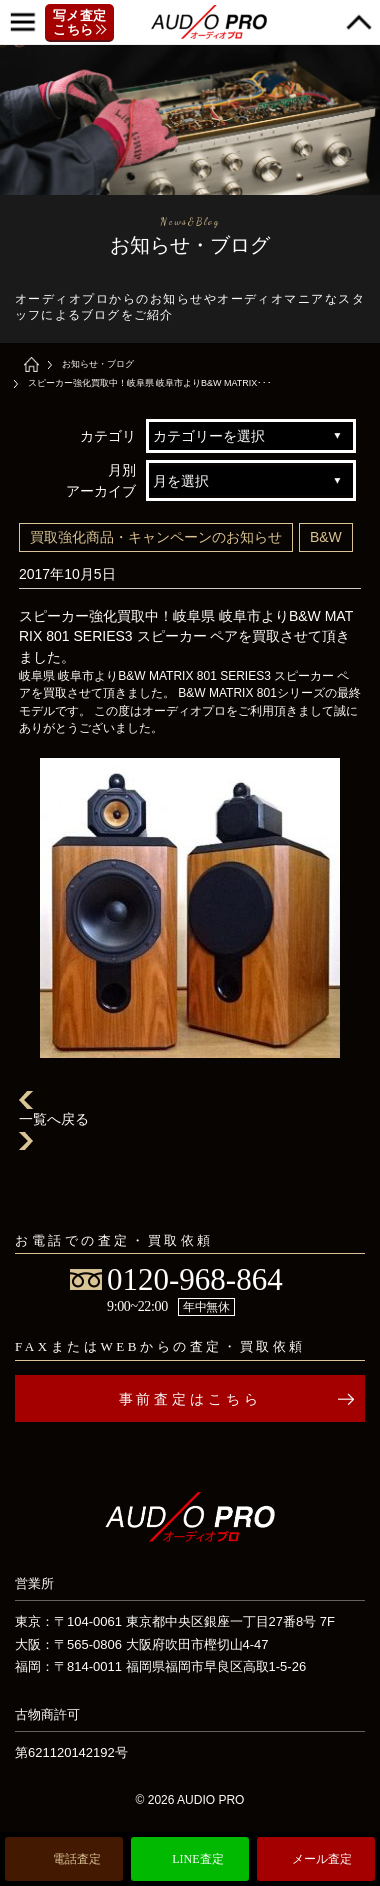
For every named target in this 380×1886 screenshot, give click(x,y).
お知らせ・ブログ (98, 364)
